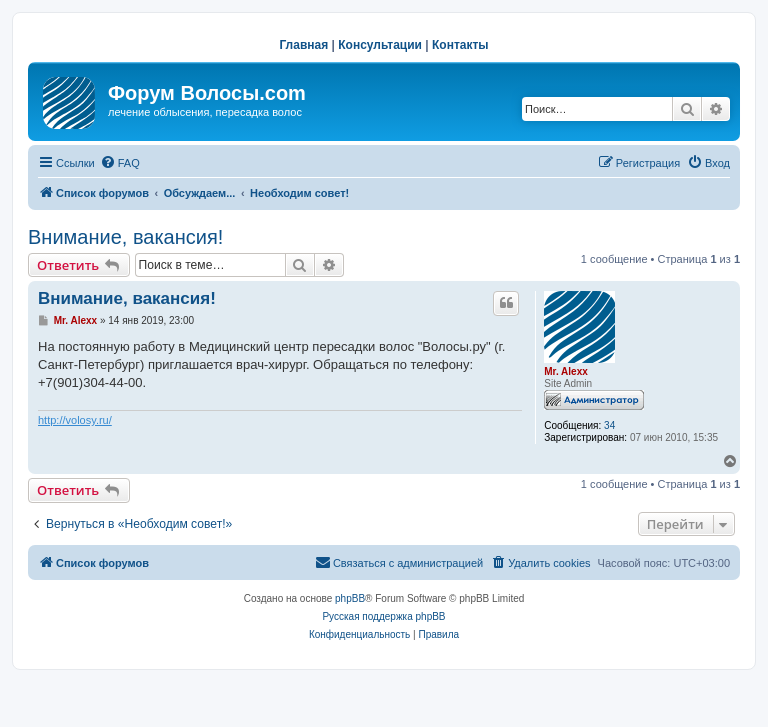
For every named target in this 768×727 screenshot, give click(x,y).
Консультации (380, 45)
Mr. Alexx (566, 371)
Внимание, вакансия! (125, 237)
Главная (303, 45)
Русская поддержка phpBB (383, 616)
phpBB (350, 598)
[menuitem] (120, 163)
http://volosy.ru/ (75, 420)
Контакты (460, 45)
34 (609, 425)
